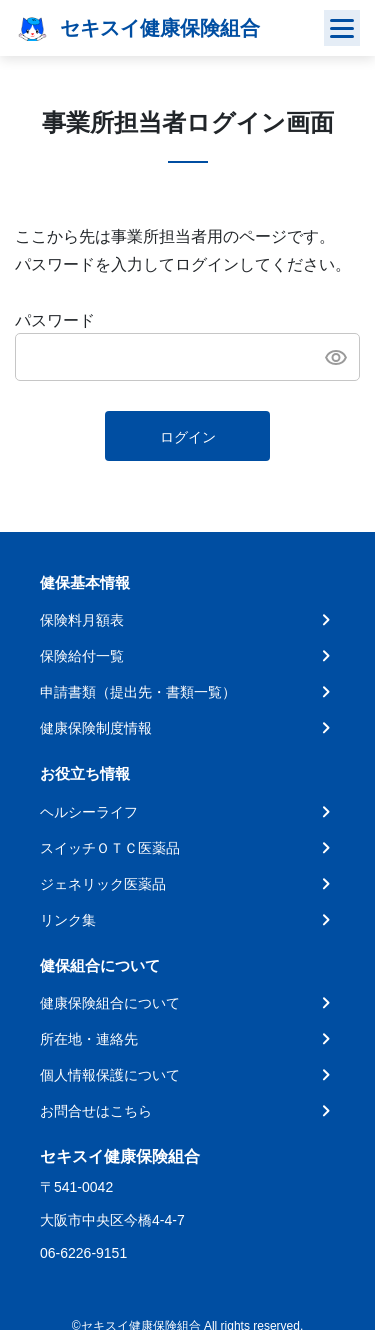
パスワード (55, 320)
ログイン (188, 437)
